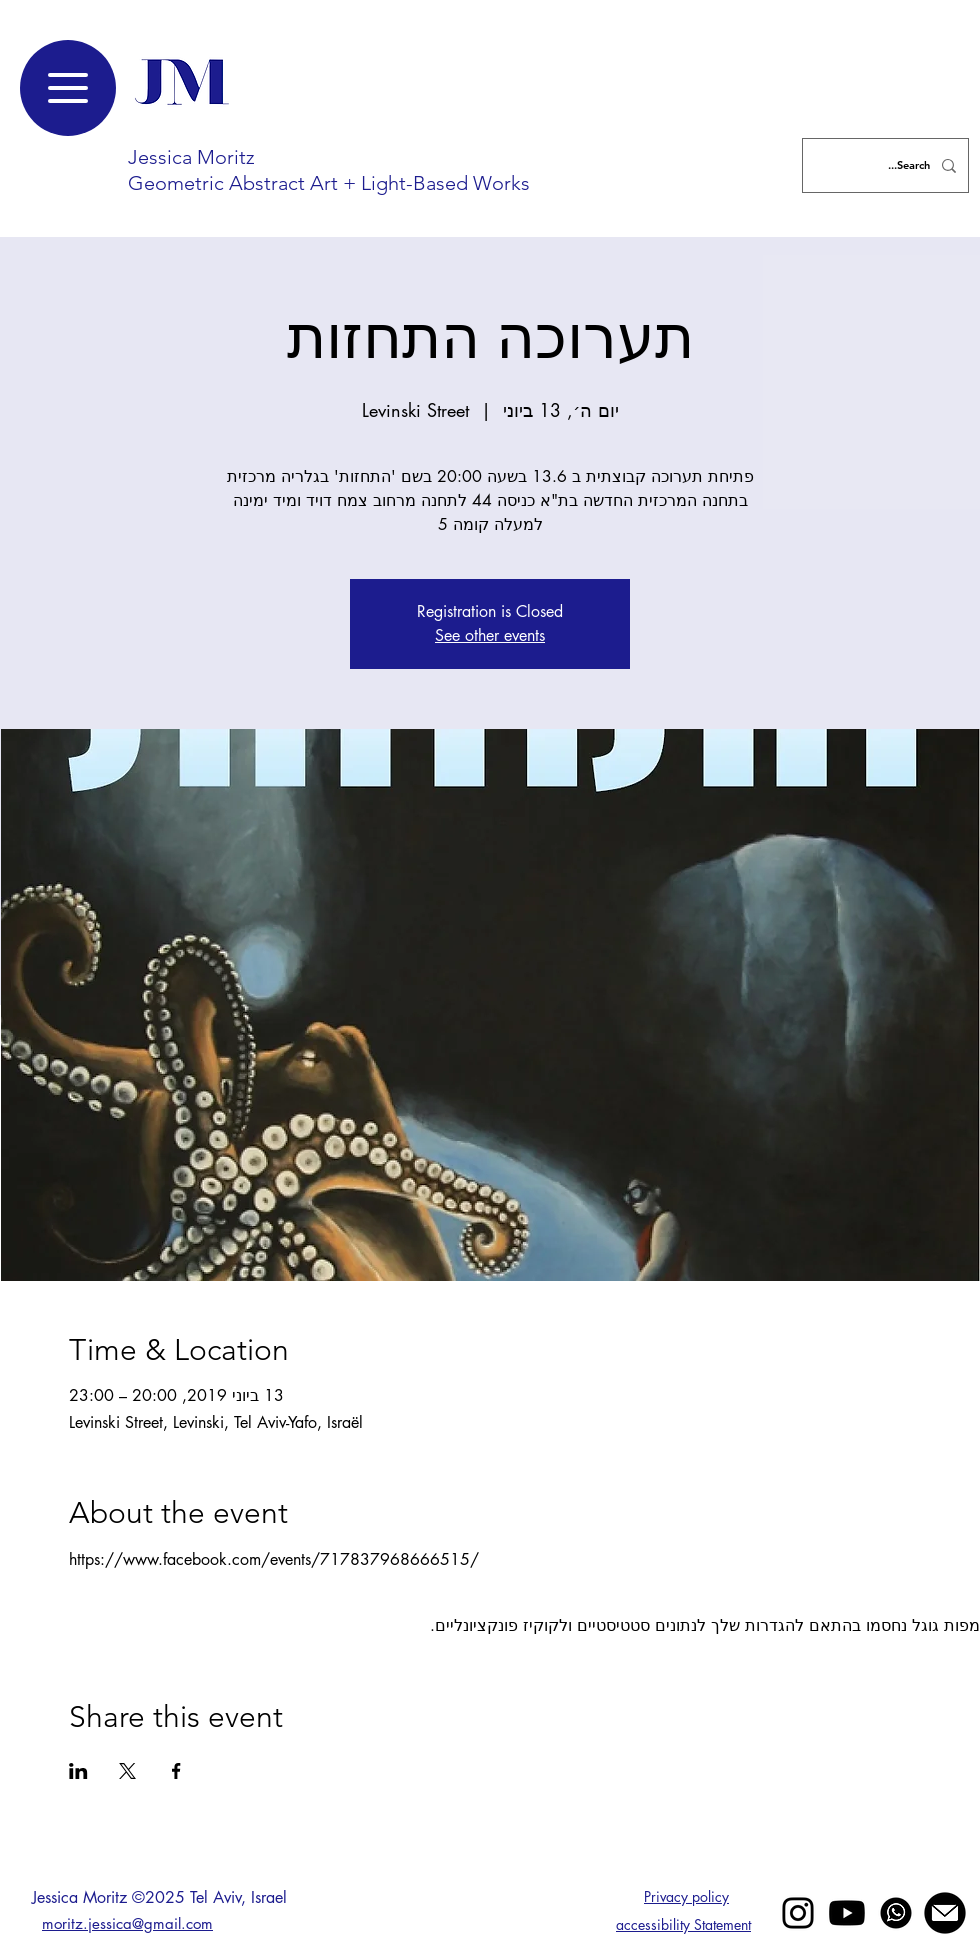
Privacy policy (686, 1896)
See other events (490, 635)
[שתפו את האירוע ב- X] (127, 1771)
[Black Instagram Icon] (798, 1913)
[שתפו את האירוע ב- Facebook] (176, 1771)
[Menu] (68, 88)
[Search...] (887, 165)
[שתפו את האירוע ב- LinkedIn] (78, 1771)
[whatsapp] (896, 1913)
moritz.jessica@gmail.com (127, 1923)
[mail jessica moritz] (945, 1913)
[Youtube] (847, 1913)
